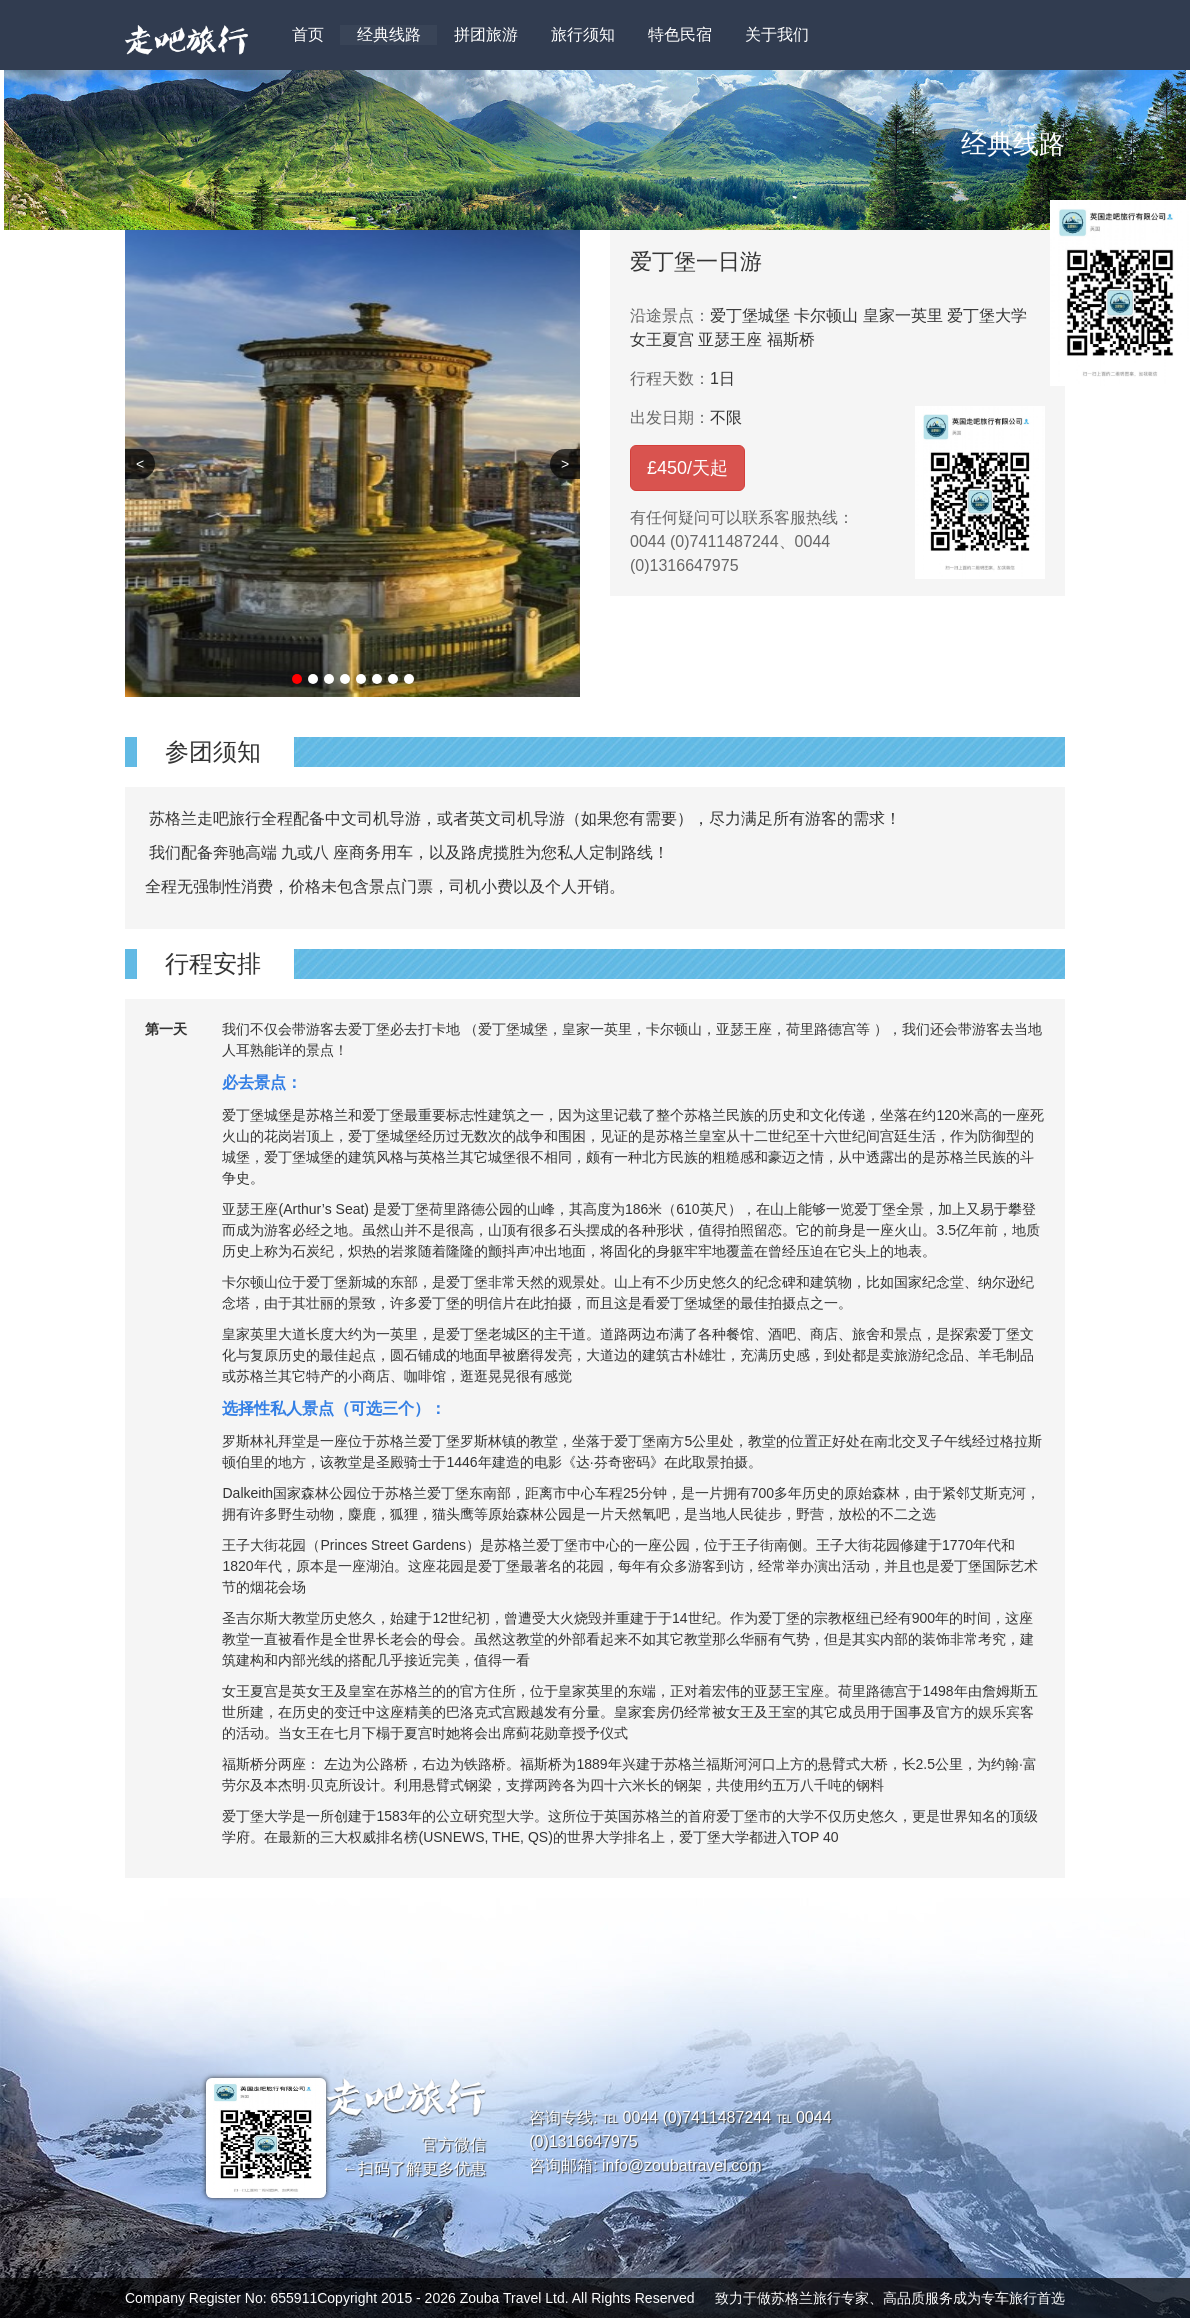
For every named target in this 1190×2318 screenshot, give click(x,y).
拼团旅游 (486, 34)
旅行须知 (583, 34)
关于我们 (777, 34)
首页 (308, 34)
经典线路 (389, 34)
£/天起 (687, 468)
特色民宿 (680, 34)
